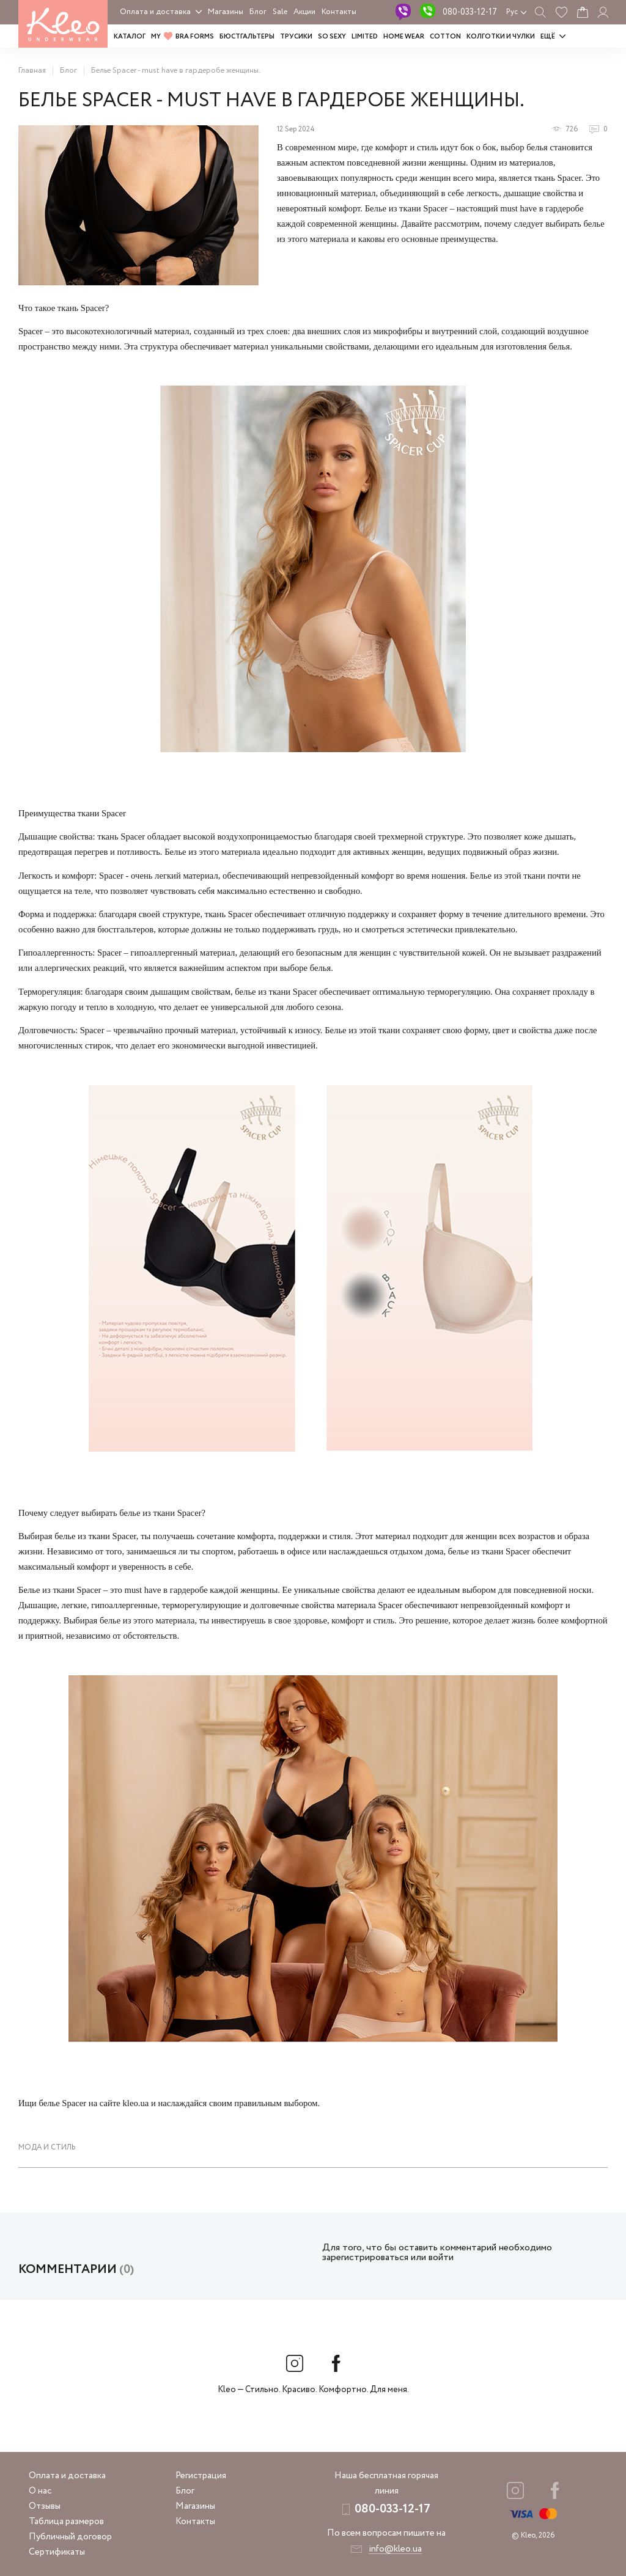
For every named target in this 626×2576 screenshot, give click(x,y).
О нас (40, 2491)
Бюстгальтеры (246, 37)
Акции (304, 12)
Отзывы (45, 2506)
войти (441, 2257)
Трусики (296, 37)
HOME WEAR (403, 37)
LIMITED (365, 37)
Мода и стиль (47, 2147)
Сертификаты (57, 2552)
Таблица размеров (66, 2521)
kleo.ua (135, 2103)
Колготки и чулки (500, 37)
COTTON (445, 37)
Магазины (225, 12)
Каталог (129, 37)
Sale (280, 12)
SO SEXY (332, 37)
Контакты (339, 12)
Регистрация (200, 2476)
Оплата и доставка (155, 12)
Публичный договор (70, 2537)
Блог (258, 12)
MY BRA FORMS (182, 37)
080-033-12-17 (470, 12)
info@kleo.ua (395, 2549)
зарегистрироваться (365, 2257)
